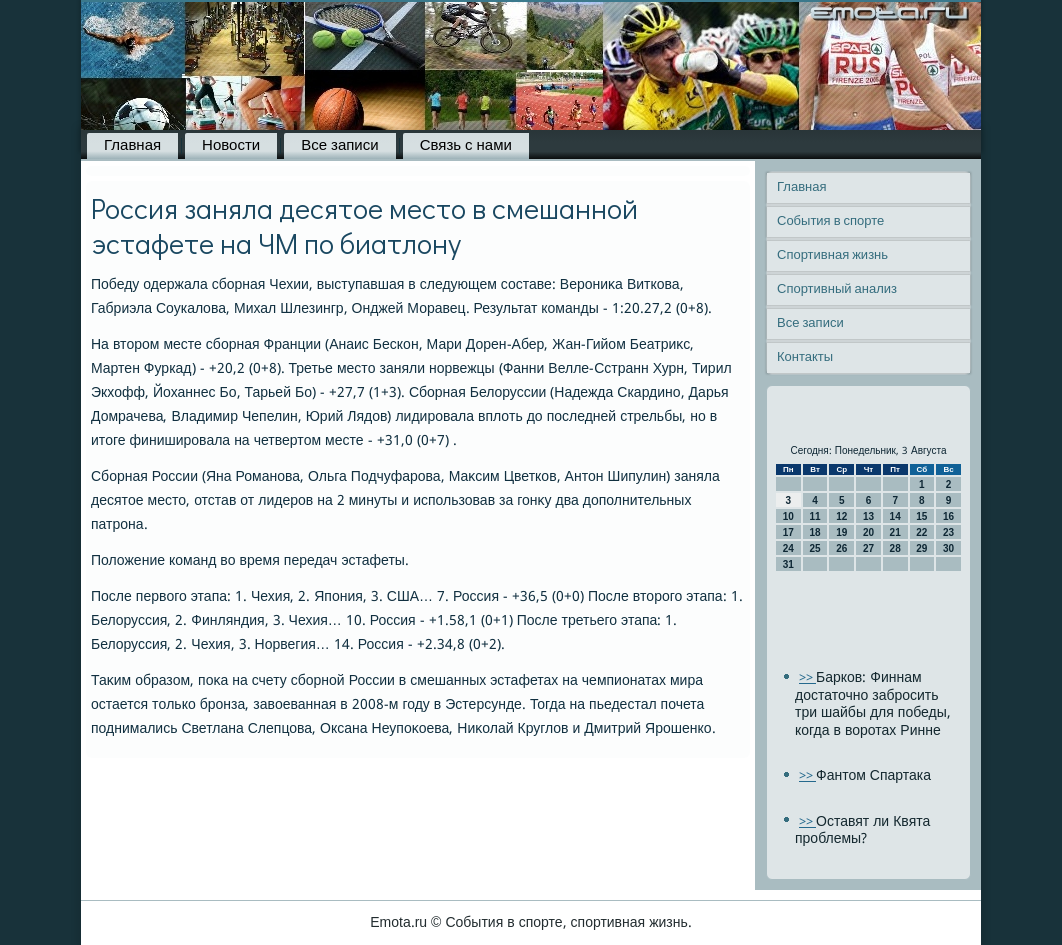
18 (814, 532)
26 (841, 548)
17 (788, 532)
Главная (132, 146)
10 (788, 516)
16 (948, 516)
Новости (231, 146)
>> (807, 678)
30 (948, 548)
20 (868, 532)
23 (948, 532)
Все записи (339, 146)
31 (788, 564)
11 (814, 516)
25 (814, 548)
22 (921, 532)
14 (895, 516)
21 (895, 532)
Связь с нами (466, 146)
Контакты (805, 357)
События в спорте (830, 221)
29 (921, 548)
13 (868, 516)
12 (841, 516)
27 (868, 548)
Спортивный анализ (837, 289)
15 (921, 516)
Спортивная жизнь (832, 255)
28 (895, 548)
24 (788, 548)
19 (841, 532)
